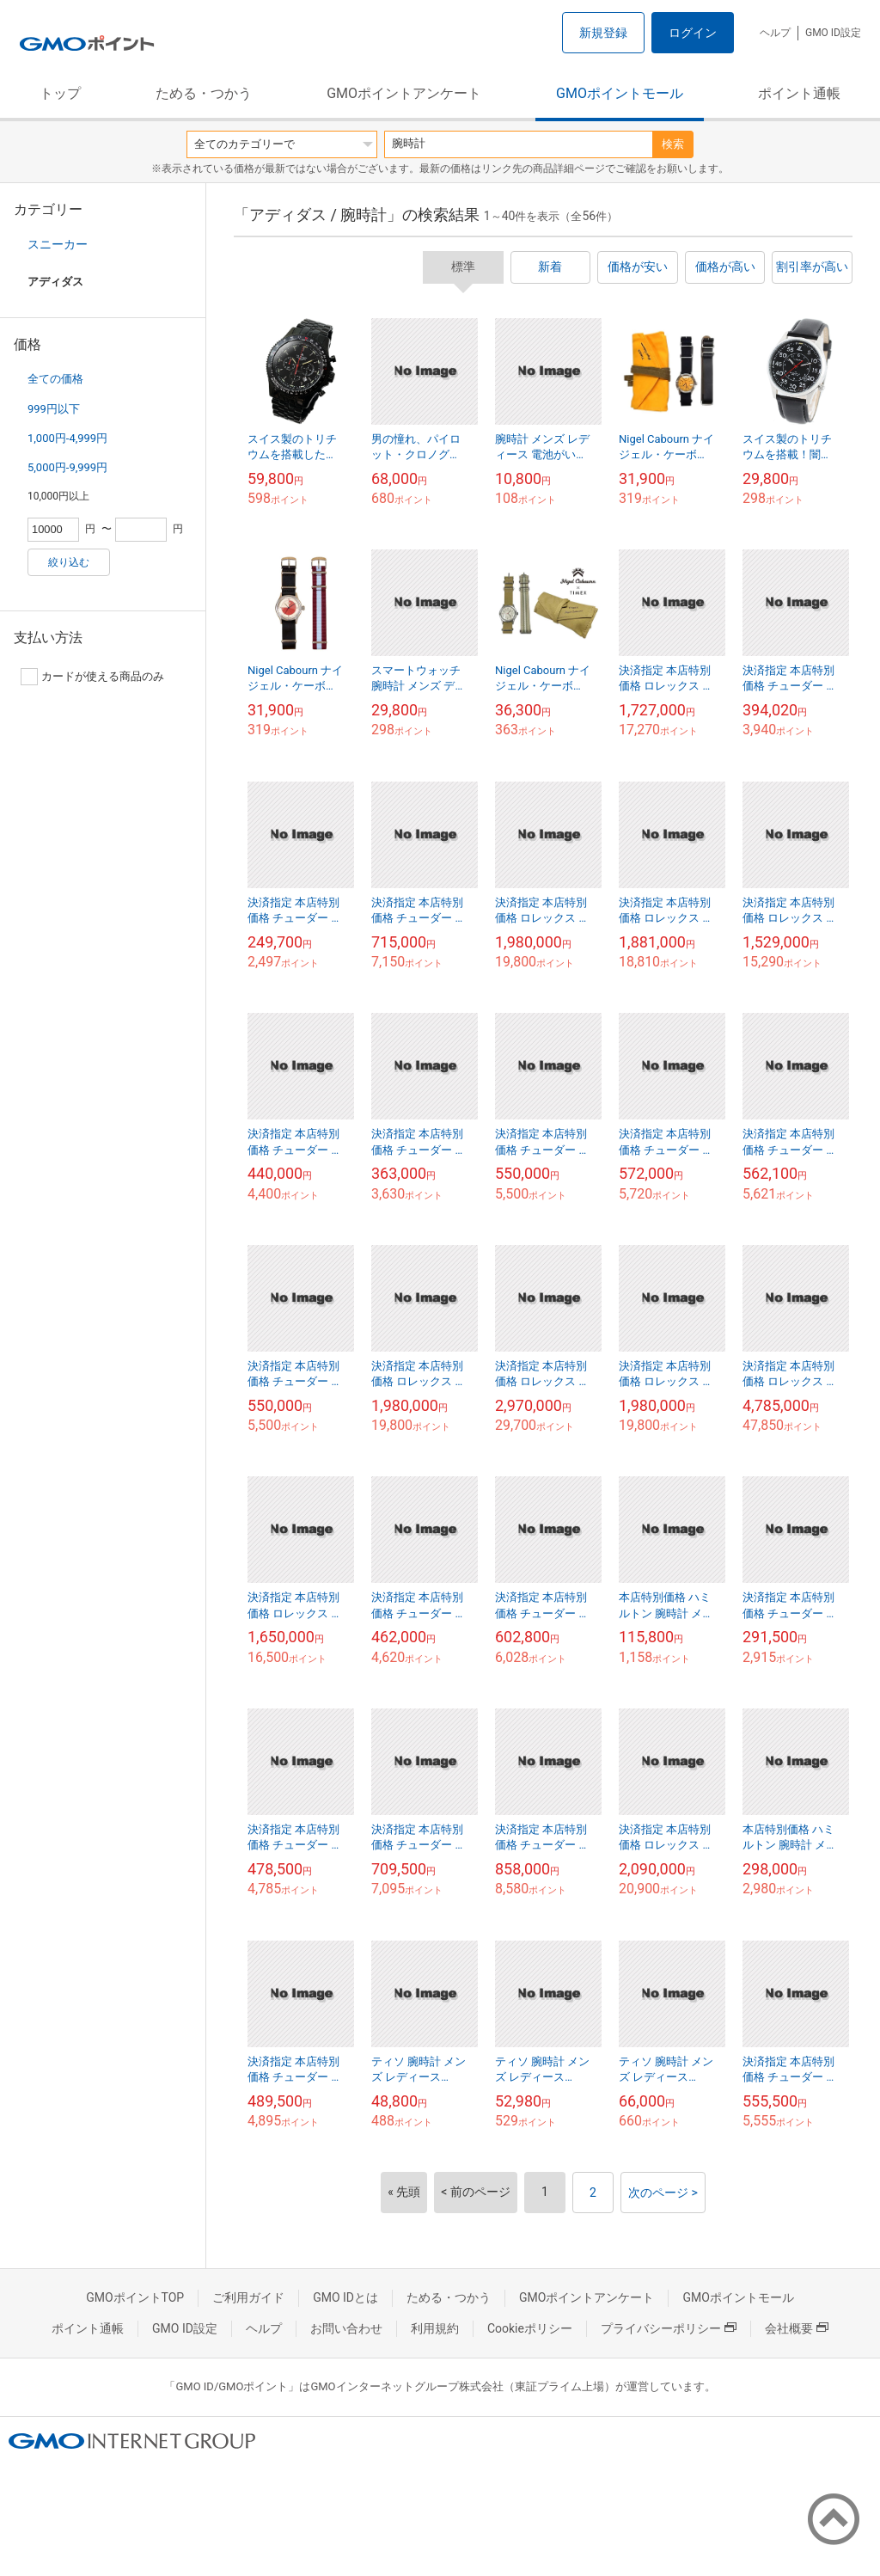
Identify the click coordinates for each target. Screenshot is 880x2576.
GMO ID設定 (833, 33)
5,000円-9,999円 (67, 467)
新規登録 (603, 33)
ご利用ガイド (248, 2297)
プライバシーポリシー (668, 2328)
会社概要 (796, 2328)
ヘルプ (775, 33)
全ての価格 (55, 378)
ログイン (693, 33)
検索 (673, 144)
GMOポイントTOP (135, 2297)
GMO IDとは (345, 2297)
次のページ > (663, 2192)
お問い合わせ (346, 2328)
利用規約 (435, 2328)
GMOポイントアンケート (404, 93)
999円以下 (54, 408)
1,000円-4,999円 (67, 438)
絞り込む (68, 562)
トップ (60, 93)
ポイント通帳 (799, 93)
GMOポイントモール (619, 93)
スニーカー (58, 244)
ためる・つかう (204, 93)
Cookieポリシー (529, 2328)
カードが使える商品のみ (92, 676)
